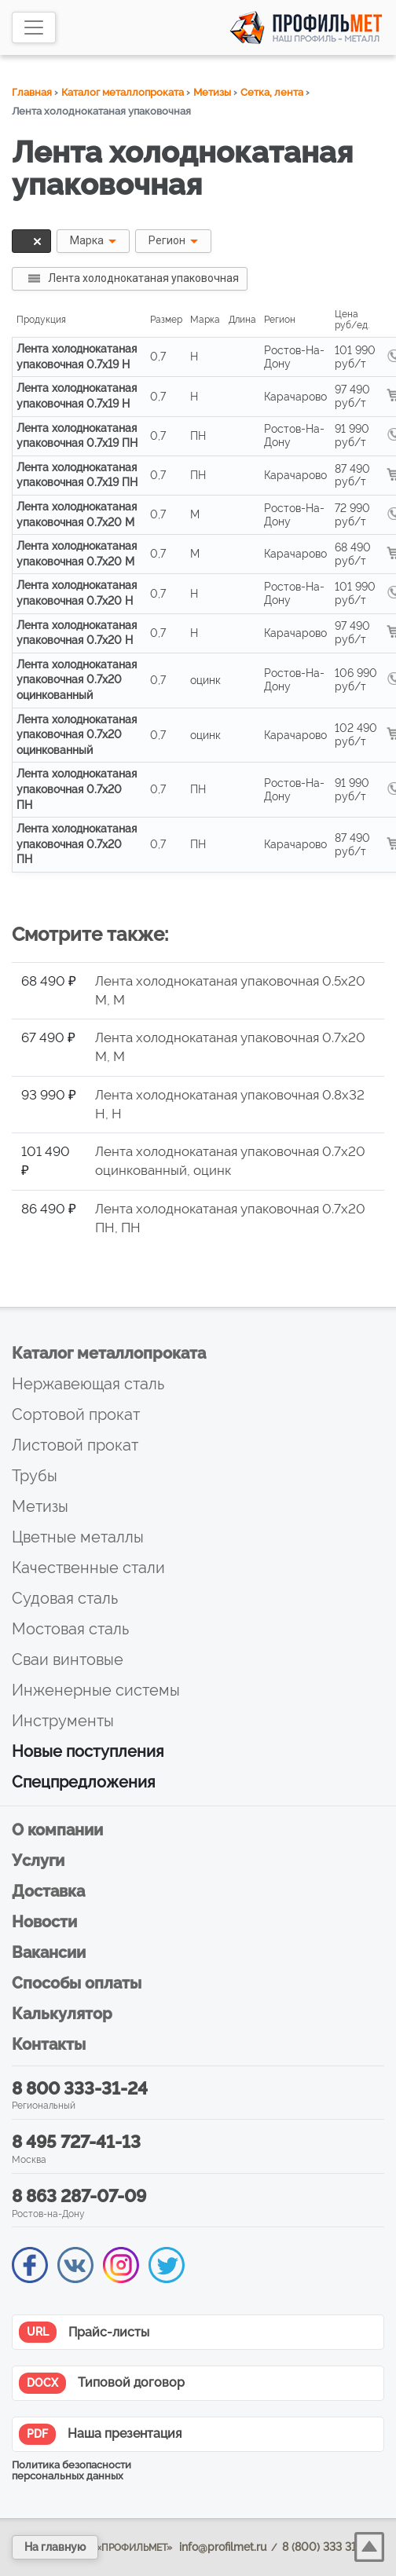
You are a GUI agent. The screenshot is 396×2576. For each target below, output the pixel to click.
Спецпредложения (84, 1782)
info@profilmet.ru (222, 2547)
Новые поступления (88, 1751)
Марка (87, 240)
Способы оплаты (76, 1983)
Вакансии (49, 1952)
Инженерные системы (96, 1690)
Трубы (34, 1475)
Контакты (49, 2044)
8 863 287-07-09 (79, 2196)
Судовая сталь (65, 1598)
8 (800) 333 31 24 (327, 2547)
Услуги (38, 1860)
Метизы (212, 92)
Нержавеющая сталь (88, 1383)
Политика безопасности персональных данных (71, 2471)
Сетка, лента (271, 92)
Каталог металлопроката (122, 92)
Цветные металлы (78, 1537)
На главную (55, 2547)
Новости (44, 1921)
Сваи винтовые (67, 1659)
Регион (166, 240)
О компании (57, 1829)
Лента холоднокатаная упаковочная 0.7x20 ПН (76, 788)
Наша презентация (100, 2434)
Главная (32, 92)
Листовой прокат (75, 1445)
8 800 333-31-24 (80, 2088)
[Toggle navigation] (34, 27)
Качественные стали (88, 1567)
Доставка (48, 1891)
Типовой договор (102, 2383)
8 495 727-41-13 (76, 2141)
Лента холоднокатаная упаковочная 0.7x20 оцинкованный (76, 679)
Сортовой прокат (76, 1414)
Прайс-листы (84, 2332)
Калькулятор (62, 2013)
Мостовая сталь (70, 1628)
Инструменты (63, 1720)
